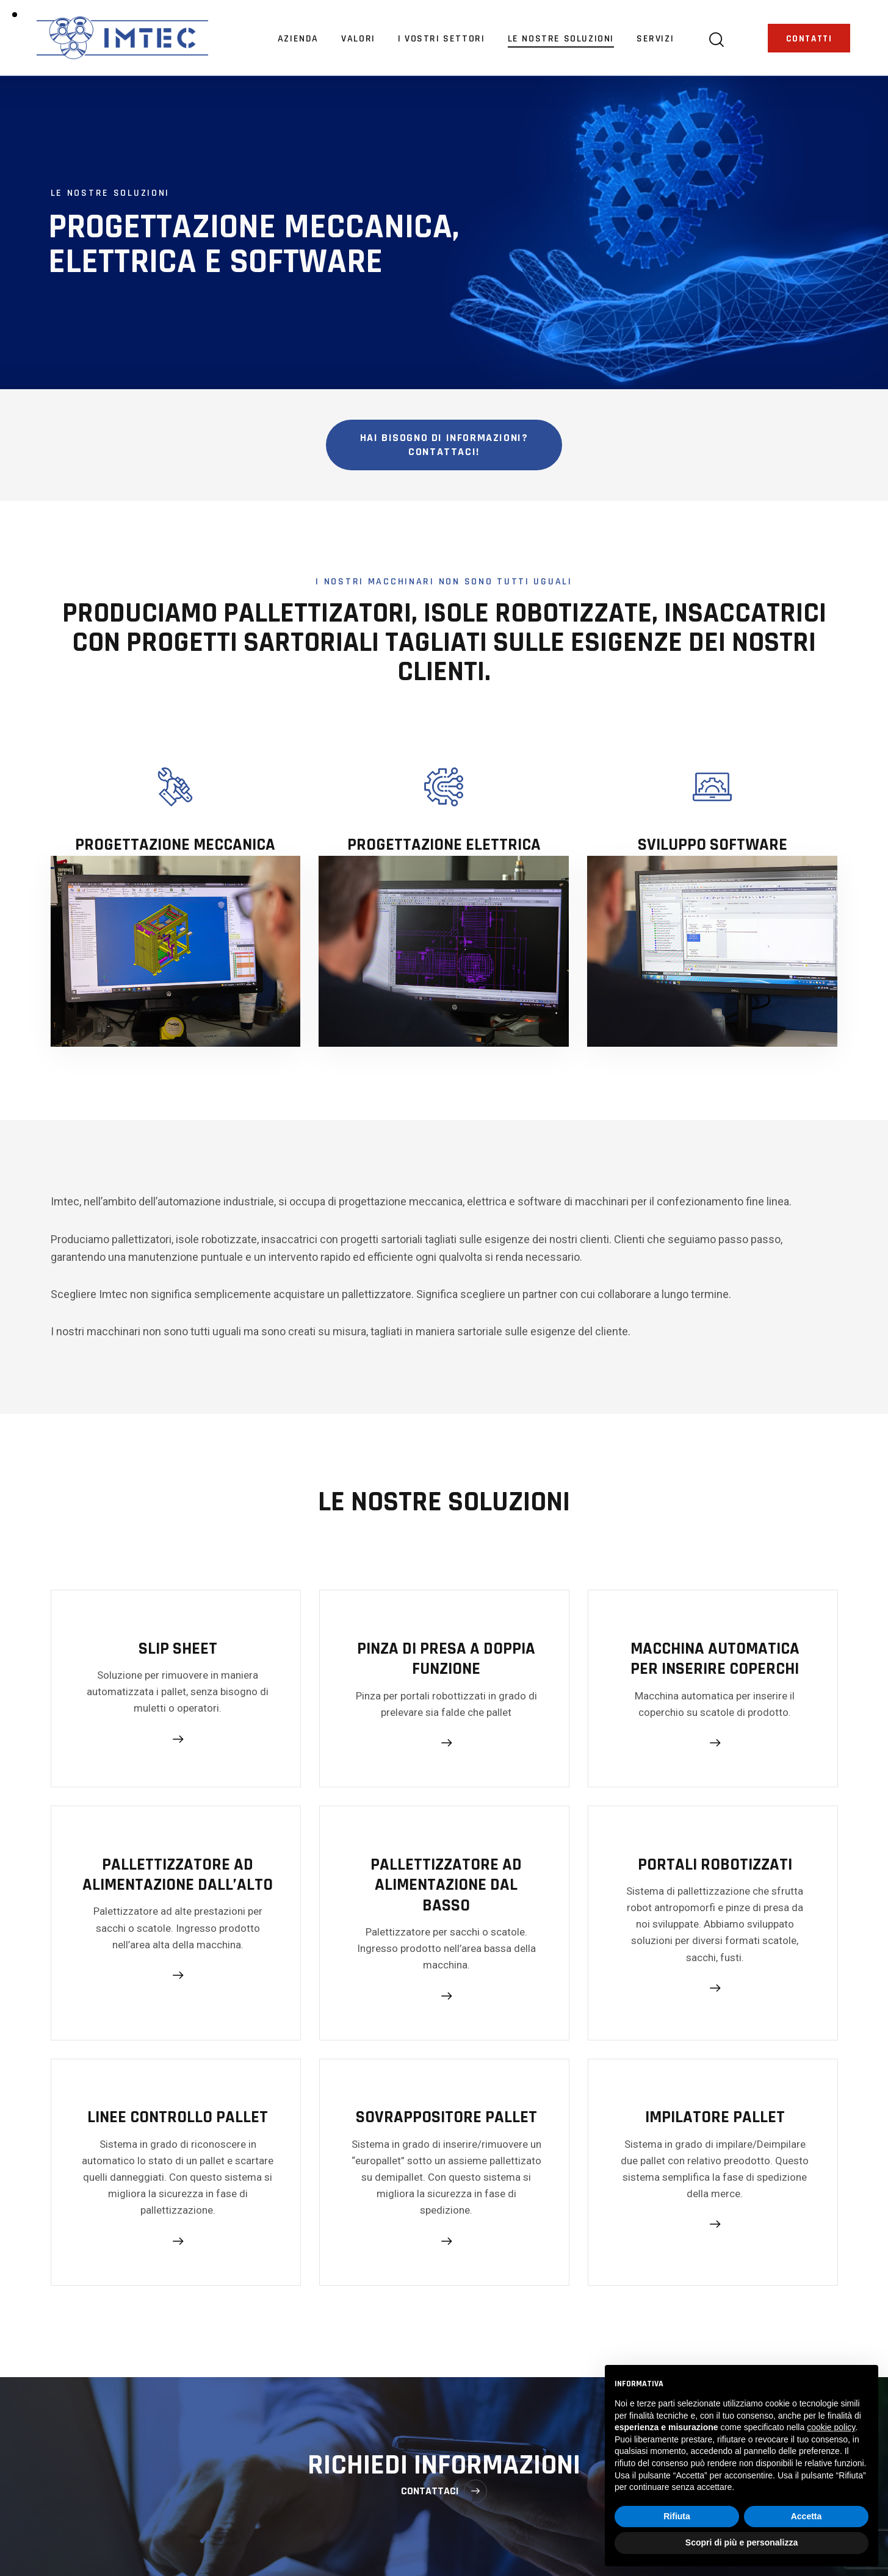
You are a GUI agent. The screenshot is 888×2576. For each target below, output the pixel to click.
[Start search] (715, 40)
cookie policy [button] (831, 2427)
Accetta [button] (806, 2516)
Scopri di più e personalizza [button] (741, 2542)
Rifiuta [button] (676, 2516)
